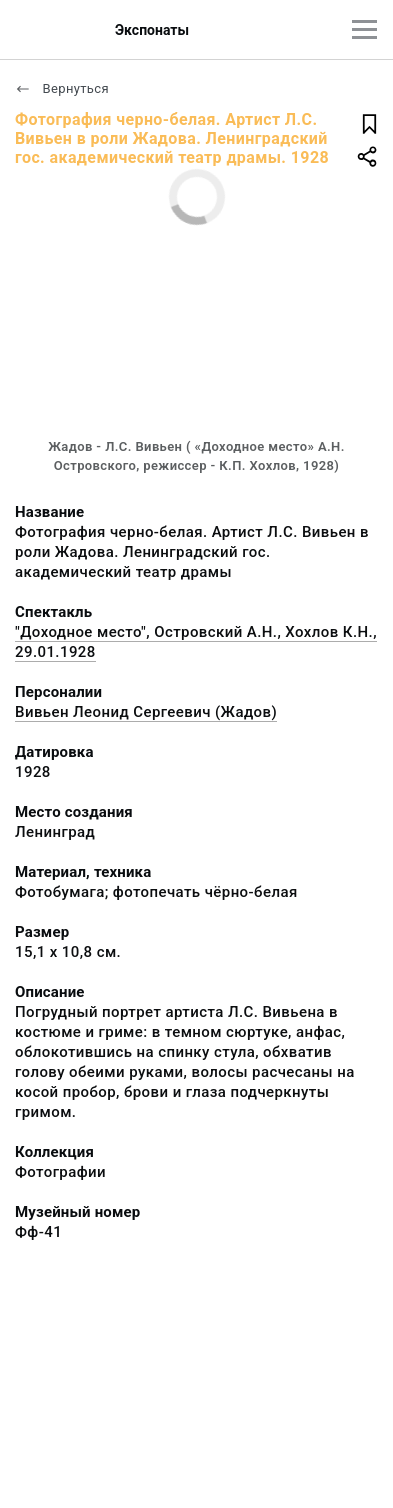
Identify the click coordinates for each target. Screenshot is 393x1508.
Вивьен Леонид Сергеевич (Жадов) (146, 712)
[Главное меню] (364, 29)
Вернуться (62, 88)
